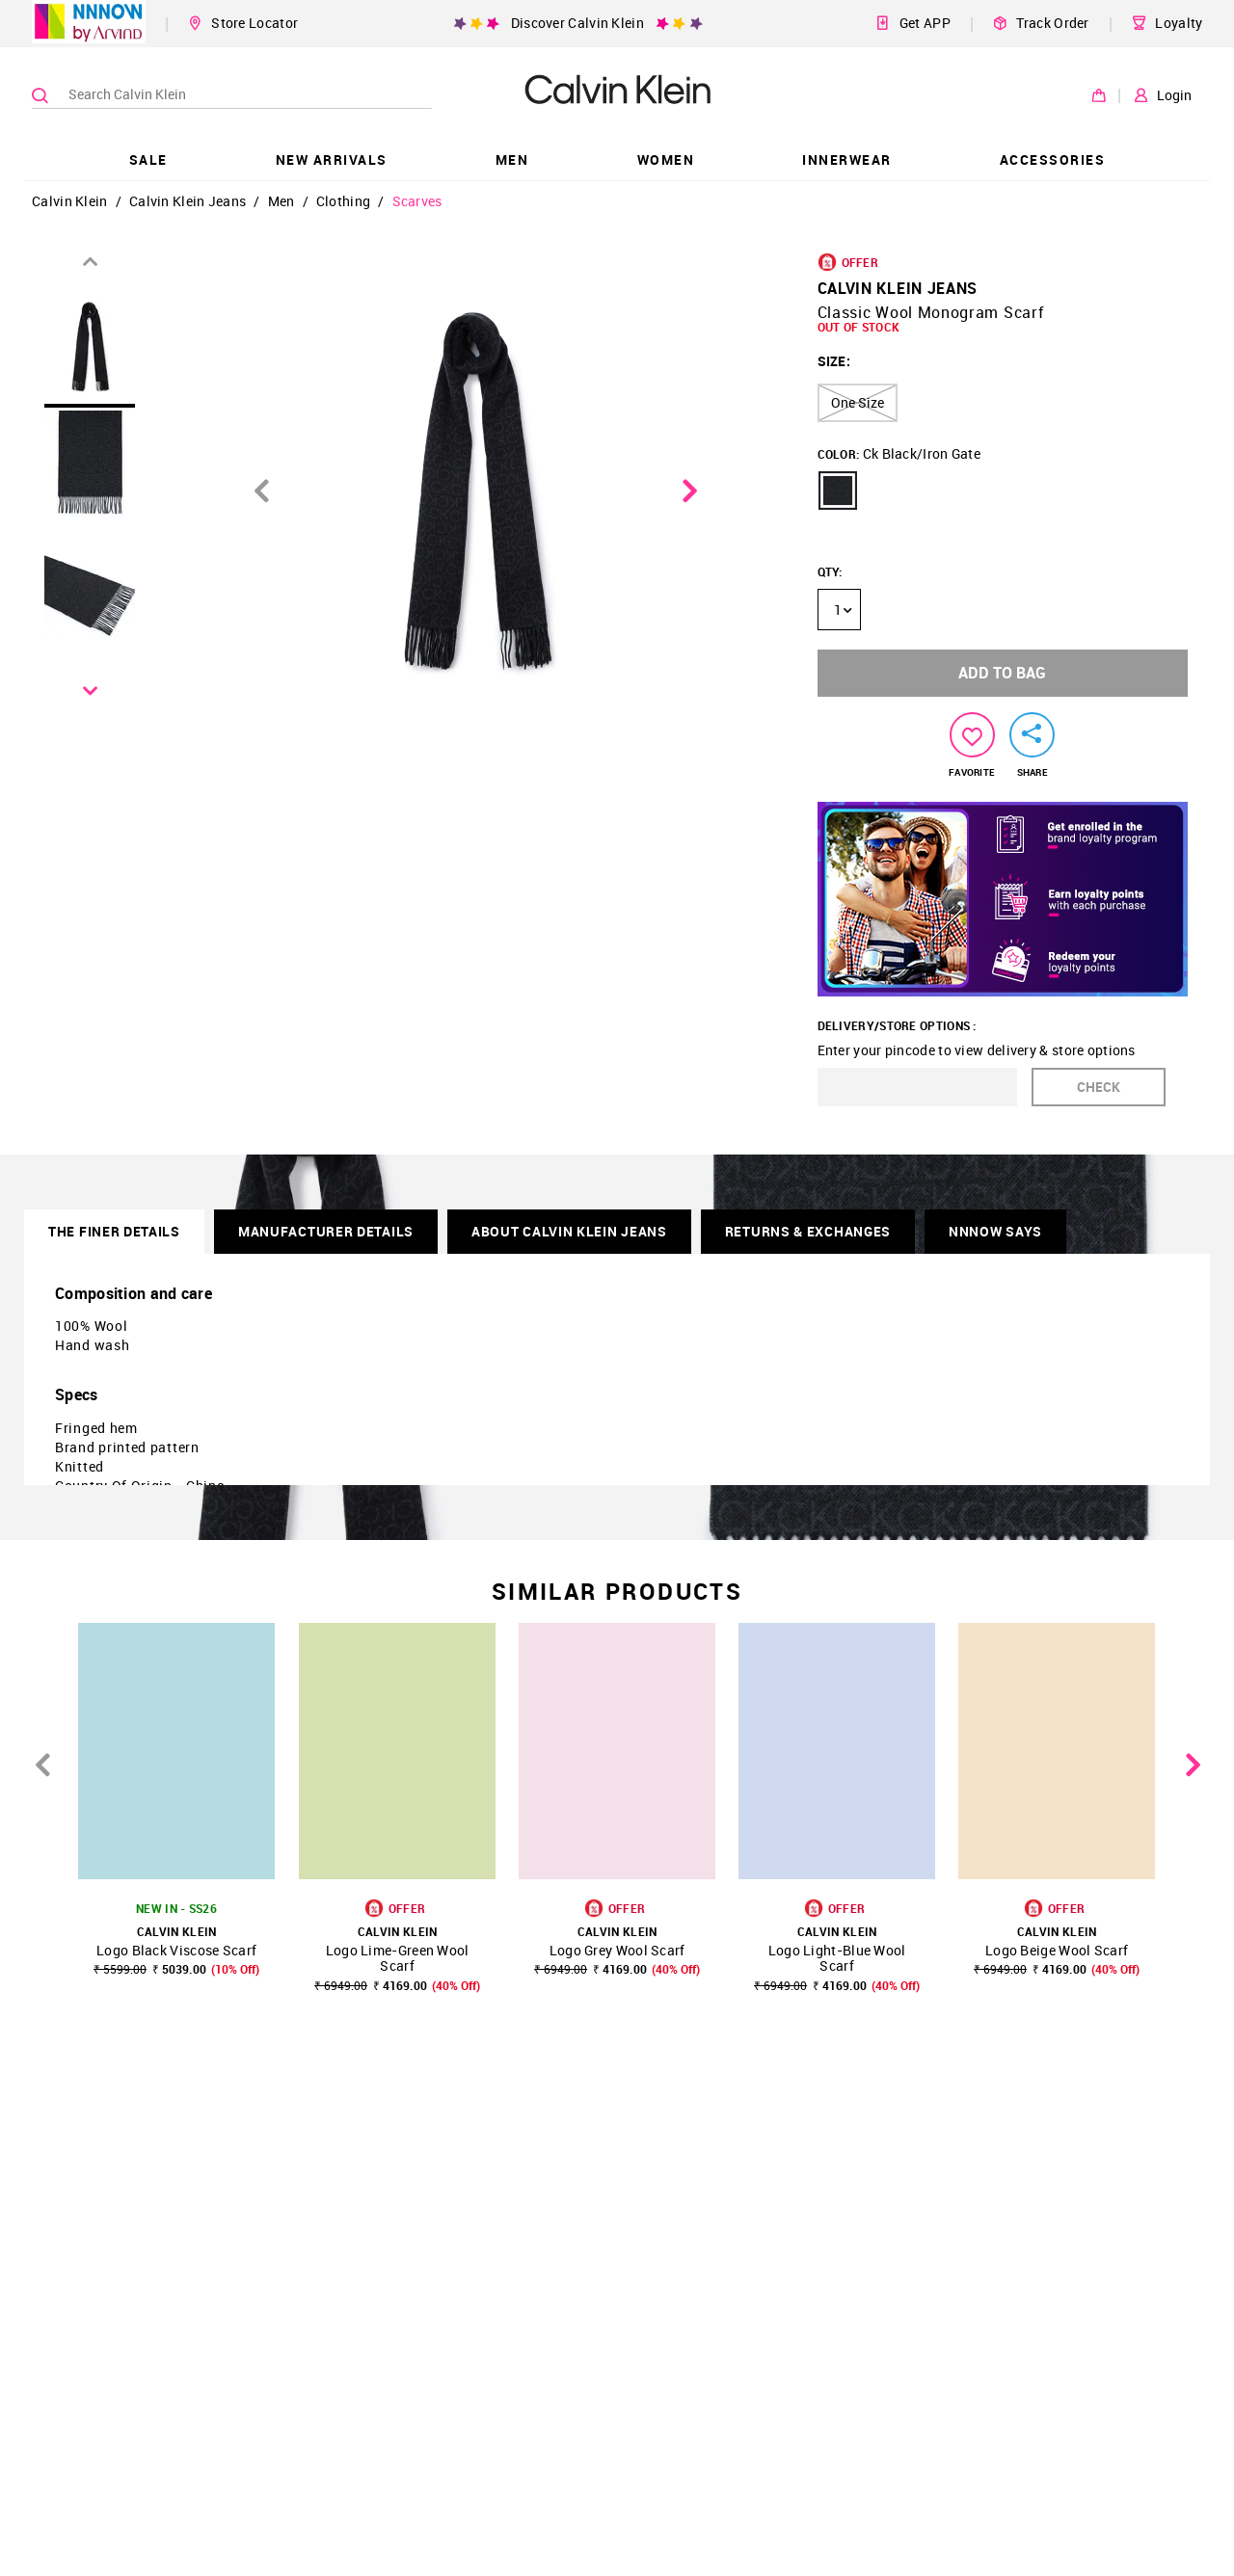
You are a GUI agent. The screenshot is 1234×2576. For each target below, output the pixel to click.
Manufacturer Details (326, 1231)
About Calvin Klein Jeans (569, 1231)
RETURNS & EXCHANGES (808, 1231)
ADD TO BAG (1002, 672)
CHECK (1098, 1086)
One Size (857, 402)
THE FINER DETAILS (114, 1231)
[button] (837, 490)
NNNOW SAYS (995, 1231)
